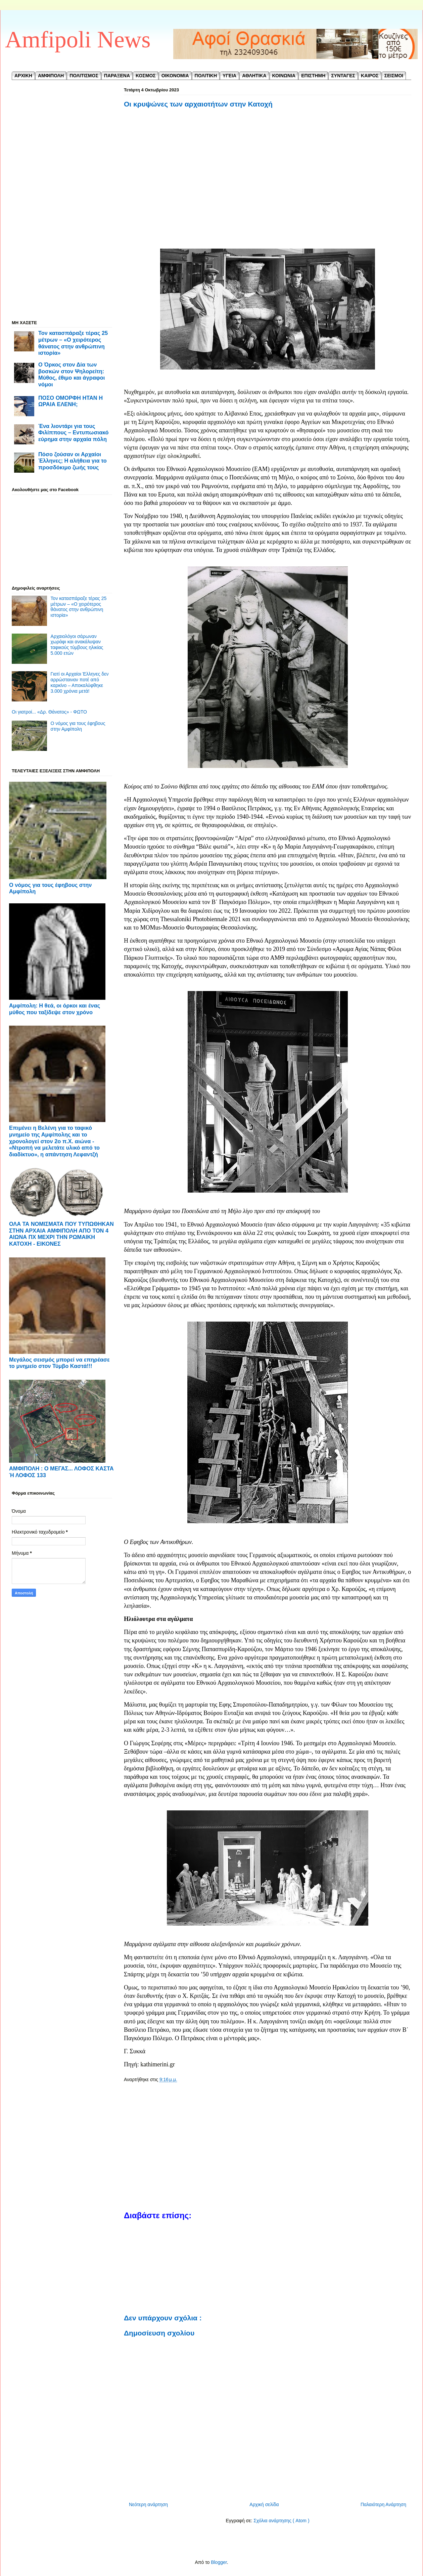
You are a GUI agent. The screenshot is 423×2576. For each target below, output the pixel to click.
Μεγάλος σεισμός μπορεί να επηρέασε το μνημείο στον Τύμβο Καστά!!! (59, 1363)
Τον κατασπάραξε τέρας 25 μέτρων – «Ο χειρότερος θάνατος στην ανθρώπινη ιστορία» (73, 343)
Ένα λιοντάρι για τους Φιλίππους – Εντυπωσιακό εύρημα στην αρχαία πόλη (73, 432)
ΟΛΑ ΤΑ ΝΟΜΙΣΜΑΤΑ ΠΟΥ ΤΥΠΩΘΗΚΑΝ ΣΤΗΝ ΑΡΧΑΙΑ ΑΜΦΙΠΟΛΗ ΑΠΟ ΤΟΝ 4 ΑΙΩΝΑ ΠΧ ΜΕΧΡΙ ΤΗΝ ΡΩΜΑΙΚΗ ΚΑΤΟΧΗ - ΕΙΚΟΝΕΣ (61, 1234)
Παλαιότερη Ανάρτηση (383, 2504)
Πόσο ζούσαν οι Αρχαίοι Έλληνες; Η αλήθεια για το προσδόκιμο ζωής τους (72, 460)
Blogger (219, 2562)
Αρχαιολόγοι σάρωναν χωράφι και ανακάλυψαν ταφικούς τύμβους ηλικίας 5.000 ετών (77, 645)
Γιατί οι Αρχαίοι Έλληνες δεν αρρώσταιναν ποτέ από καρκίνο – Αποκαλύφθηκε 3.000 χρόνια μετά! (80, 682)
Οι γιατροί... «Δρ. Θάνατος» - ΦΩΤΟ (49, 712)
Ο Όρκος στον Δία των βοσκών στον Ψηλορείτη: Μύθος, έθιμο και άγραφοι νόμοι (71, 374)
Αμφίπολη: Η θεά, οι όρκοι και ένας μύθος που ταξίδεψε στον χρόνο (54, 1008)
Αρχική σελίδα (264, 2504)
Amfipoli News (78, 39)
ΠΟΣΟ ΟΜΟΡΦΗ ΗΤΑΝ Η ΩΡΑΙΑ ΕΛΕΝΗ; (70, 401)
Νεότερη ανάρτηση (148, 2504)
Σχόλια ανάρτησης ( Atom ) (281, 2520)
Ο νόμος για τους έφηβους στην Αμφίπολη (78, 726)
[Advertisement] (268, 179)
